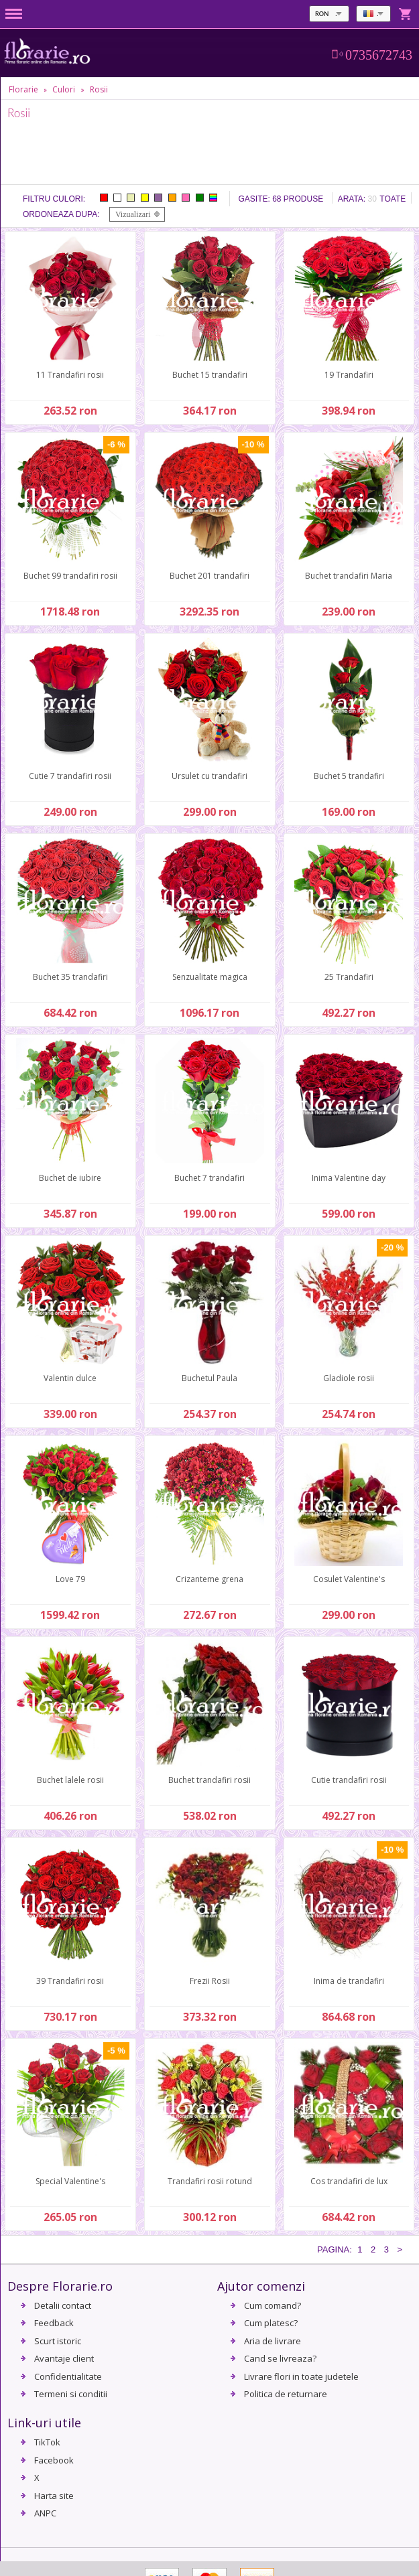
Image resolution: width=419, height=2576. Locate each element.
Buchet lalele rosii (70, 1780)
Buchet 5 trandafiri (349, 776)
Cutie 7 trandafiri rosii (70, 776)
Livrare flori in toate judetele (301, 2376)
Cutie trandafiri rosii (349, 1780)
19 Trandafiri (348, 374)
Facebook (54, 2460)
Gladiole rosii (348, 1378)
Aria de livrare (272, 2341)
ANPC (45, 2513)
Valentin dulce (70, 1378)
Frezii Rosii (210, 1981)
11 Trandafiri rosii (70, 374)
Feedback (54, 2323)
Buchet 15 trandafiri (209, 374)
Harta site (54, 2496)
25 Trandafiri (348, 977)
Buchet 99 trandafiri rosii (70, 575)
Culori (63, 89)
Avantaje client (64, 2358)
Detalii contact (62, 2305)
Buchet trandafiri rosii (209, 1780)
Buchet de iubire (70, 1178)
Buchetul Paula (209, 1378)
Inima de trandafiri (349, 1981)
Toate (392, 199)
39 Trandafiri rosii (70, 1981)
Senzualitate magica (209, 977)
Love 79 (70, 1579)
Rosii (99, 89)
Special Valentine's (70, 2181)
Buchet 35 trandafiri (70, 977)
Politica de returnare (285, 2394)
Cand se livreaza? (280, 2358)
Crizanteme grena (209, 1579)
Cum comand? (272, 2305)
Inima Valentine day (348, 1178)
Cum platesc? (271, 2323)
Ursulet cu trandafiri (209, 776)
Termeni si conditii (70, 2394)
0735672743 (378, 55)
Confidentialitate (68, 2376)
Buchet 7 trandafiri (209, 1178)
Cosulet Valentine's (349, 1579)
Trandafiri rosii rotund (210, 2181)
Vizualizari (133, 214)
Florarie (23, 89)
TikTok (47, 2442)
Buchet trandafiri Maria (348, 575)
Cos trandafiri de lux (348, 2181)
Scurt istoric (57, 2341)
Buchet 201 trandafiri (209, 575)
